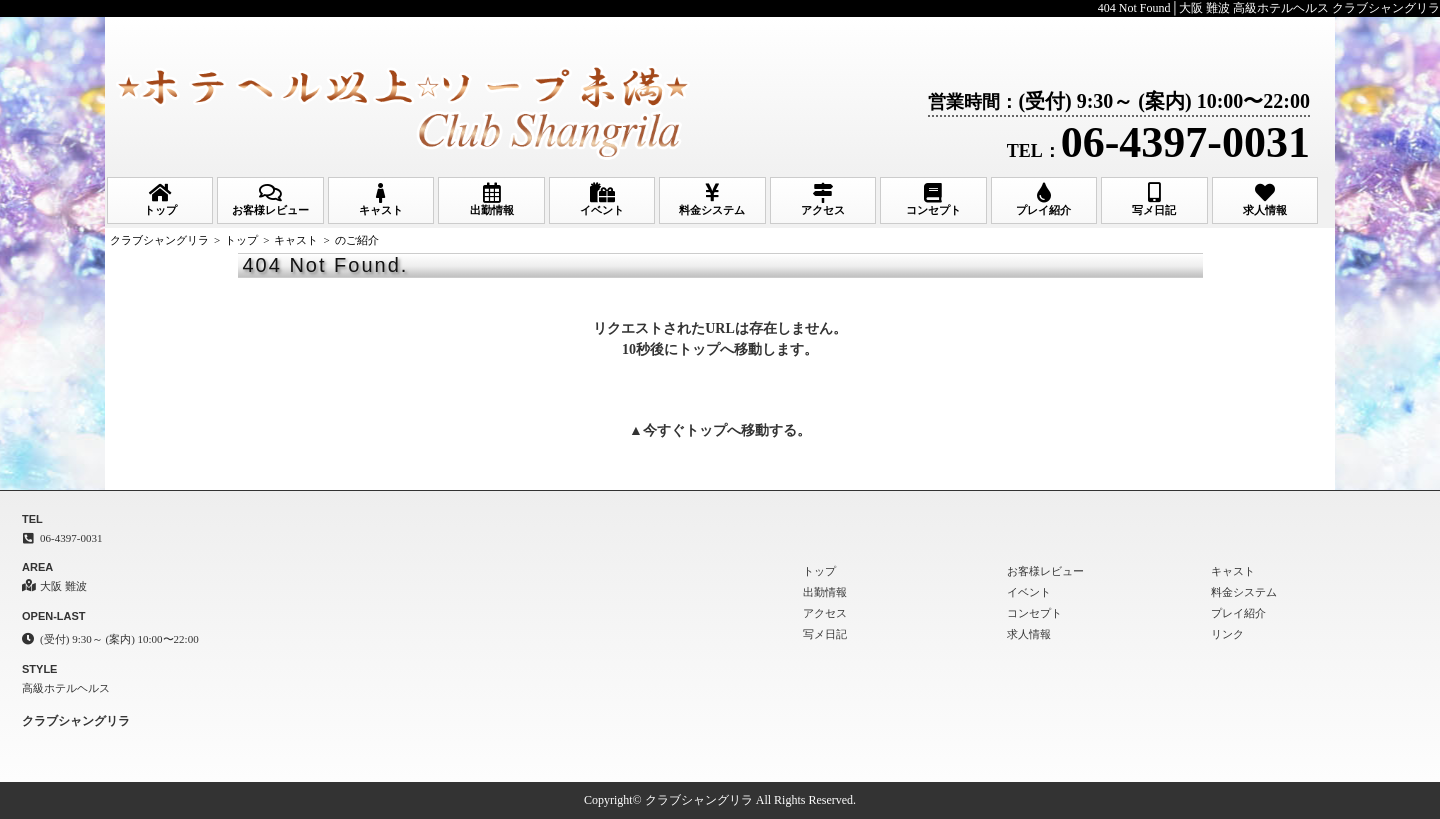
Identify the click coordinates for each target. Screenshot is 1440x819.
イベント (602, 199)
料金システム (712, 199)
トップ (160, 199)
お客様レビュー (270, 199)
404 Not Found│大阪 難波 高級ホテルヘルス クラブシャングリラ (1269, 8)
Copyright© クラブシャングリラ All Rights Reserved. (720, 800)
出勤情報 (491, 199)
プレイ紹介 (1044, 199)
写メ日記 (1154, 199)
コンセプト (933, 199)
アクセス (823, 199)
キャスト (381, 199)
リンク (1227, 634)
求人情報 (1265, 199)
